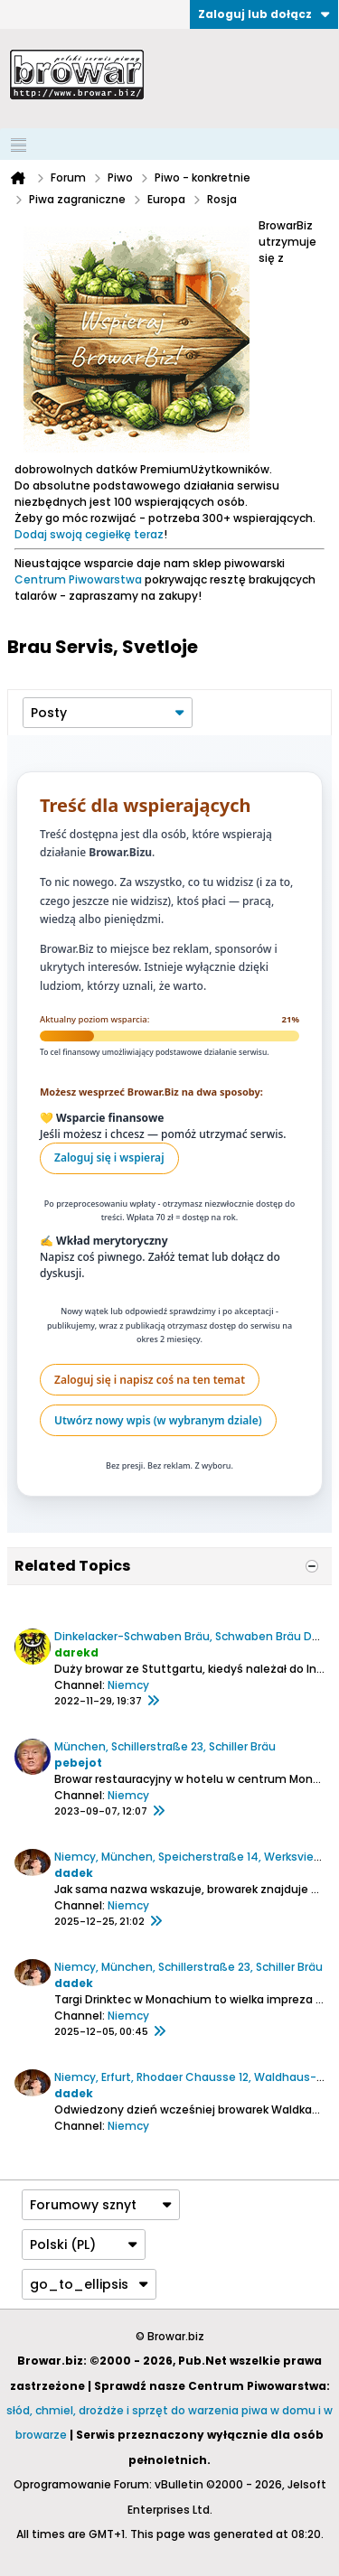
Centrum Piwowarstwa (78, 579)
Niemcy (128, 1685)
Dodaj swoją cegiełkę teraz (89, 534)
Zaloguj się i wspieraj (109, 1157)
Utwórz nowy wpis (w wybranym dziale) (158, 1420)
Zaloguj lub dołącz (264, 14)
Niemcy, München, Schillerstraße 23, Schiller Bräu (188, 1966)
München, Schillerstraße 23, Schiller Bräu (165, 1746)
